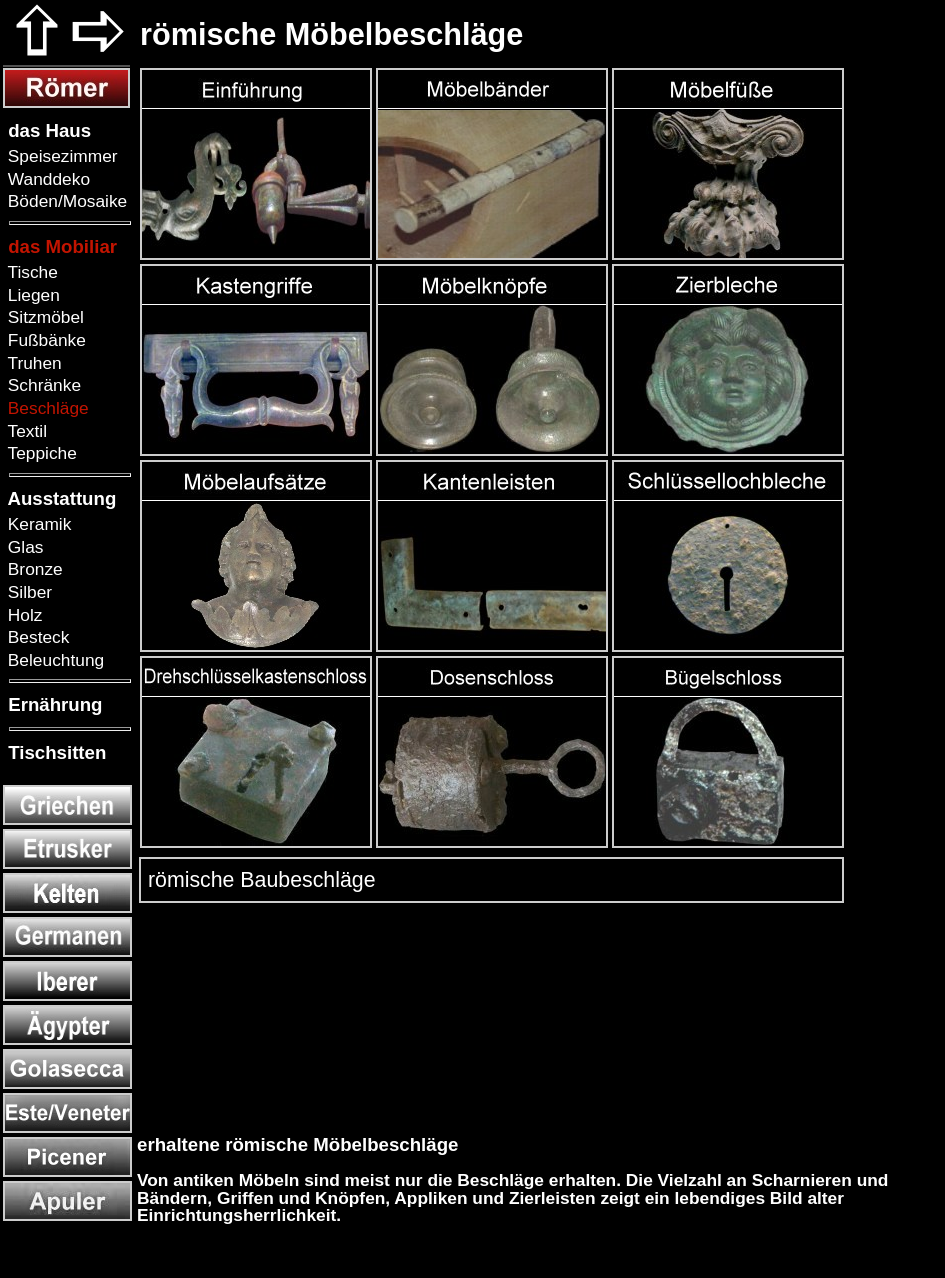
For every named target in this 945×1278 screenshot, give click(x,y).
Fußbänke (44, 340)
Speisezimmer (60, 156)
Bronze (33, 569)
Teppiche (40, 453)
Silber (27, 592)
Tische (30, 272)
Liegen (31, 295)
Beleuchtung (53, 660)
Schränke (42, 385)
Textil (25, 431)
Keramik (37, 524)
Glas (23, 547)
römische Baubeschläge (259, 880)
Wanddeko (46, 179)
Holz (22, 615)
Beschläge (46, 408)
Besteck (36, 637)
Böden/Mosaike (65, 201)
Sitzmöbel (43, 317)
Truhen (32, 363)
